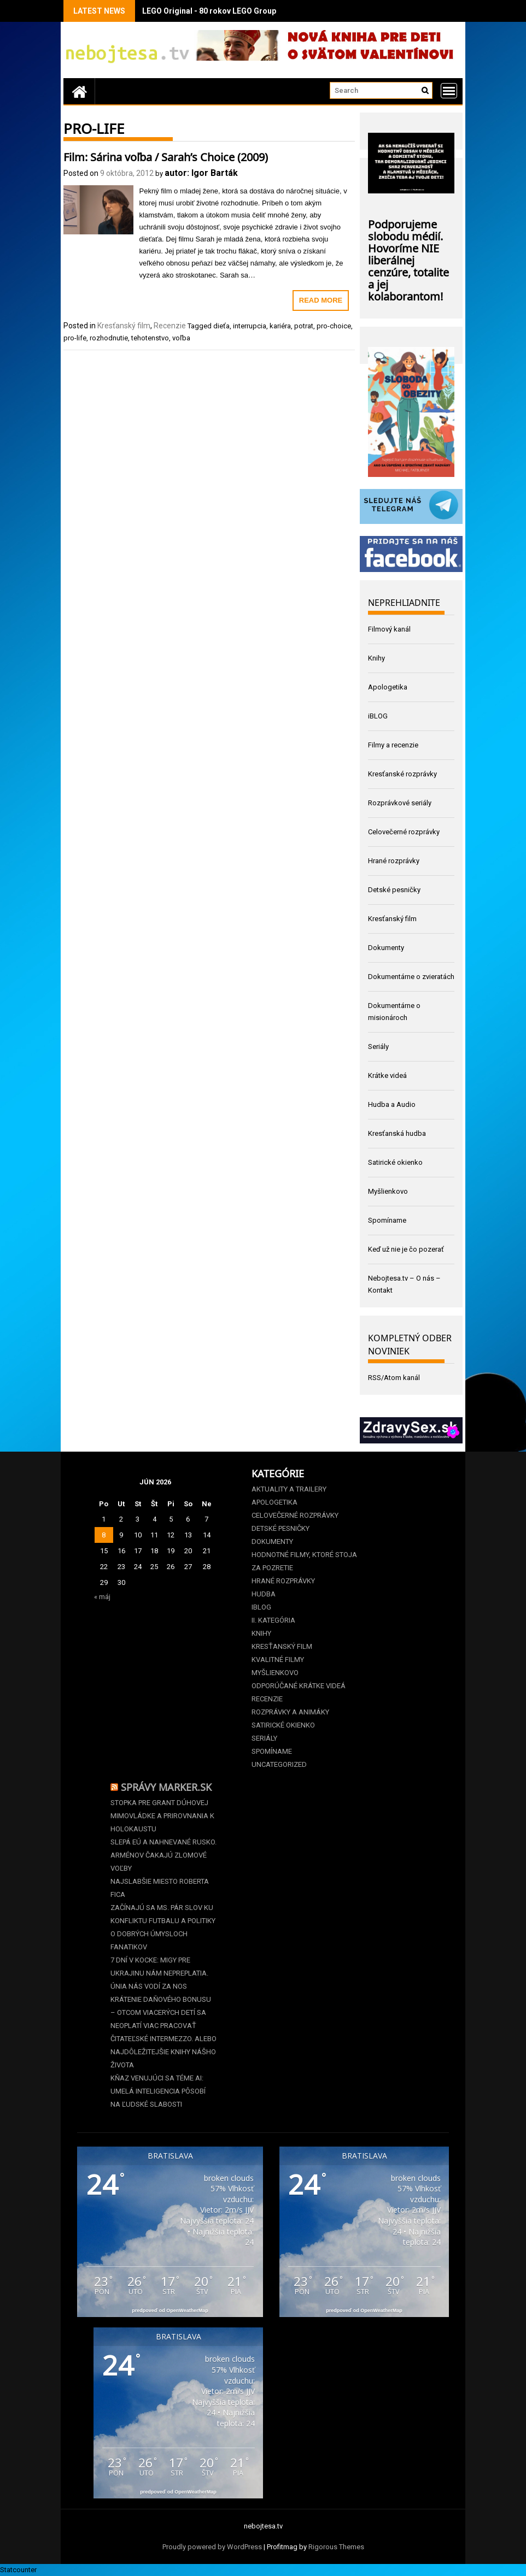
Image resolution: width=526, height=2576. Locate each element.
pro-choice (334, 326)
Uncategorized (279, 1764)
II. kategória (273, 1620)
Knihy (376, 658)
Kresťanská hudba (397, 1133)
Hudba (264, 1594)
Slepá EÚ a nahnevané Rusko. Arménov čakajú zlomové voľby (163, 1855)
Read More (320, 300)
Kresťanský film (123, 325)
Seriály (378, 1046)
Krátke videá (387, 1075)
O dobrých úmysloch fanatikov (149, 1940)
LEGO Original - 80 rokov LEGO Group (209, 11)
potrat (303, 326)
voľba (181, 338)
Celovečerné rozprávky (404, 832)
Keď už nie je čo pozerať (406, 1249)
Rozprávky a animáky (290, 1712)
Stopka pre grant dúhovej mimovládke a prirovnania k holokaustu (162, 1816)
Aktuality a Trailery (289, 1489)
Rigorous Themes (336, 2547)
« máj (102, 1597)
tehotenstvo (150, 338)
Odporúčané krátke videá (299, 1686)
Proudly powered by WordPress (212, 2547)
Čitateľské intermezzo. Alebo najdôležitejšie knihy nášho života (163, 2052)
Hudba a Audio (392, 1104)
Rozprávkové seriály (399, 803)
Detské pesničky (394, 890)
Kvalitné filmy (278, 1659)
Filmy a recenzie (393, 745)
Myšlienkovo (388, 1191)
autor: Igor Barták (201, 173)
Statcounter (18, 2570)
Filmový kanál (389, 629)
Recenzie (170, 325)
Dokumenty (386, 948)
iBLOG (378, 716)
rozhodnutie (109, 338)
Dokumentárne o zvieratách (411, 976)
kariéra (280, 326)
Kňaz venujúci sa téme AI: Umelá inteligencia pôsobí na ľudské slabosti (158, 2091)
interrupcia (249, 326)
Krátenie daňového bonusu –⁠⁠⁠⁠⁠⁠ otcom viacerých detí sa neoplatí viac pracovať (160, 2012)
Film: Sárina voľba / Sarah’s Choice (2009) (165, 156)
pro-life (74, 338)
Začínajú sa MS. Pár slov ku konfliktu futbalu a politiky (162, 1914)
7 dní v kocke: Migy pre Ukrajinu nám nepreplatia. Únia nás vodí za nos (159, 1973)
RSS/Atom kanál (394, 1378)
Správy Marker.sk (166, 1786)
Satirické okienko (395, 1162)
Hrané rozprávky (393, 861)
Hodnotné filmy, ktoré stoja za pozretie (304, 1561)
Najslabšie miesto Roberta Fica (159, 1888)
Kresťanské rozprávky (402, 774)
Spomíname (387, 1220)
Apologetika (387, 687)
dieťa (221, 326)
